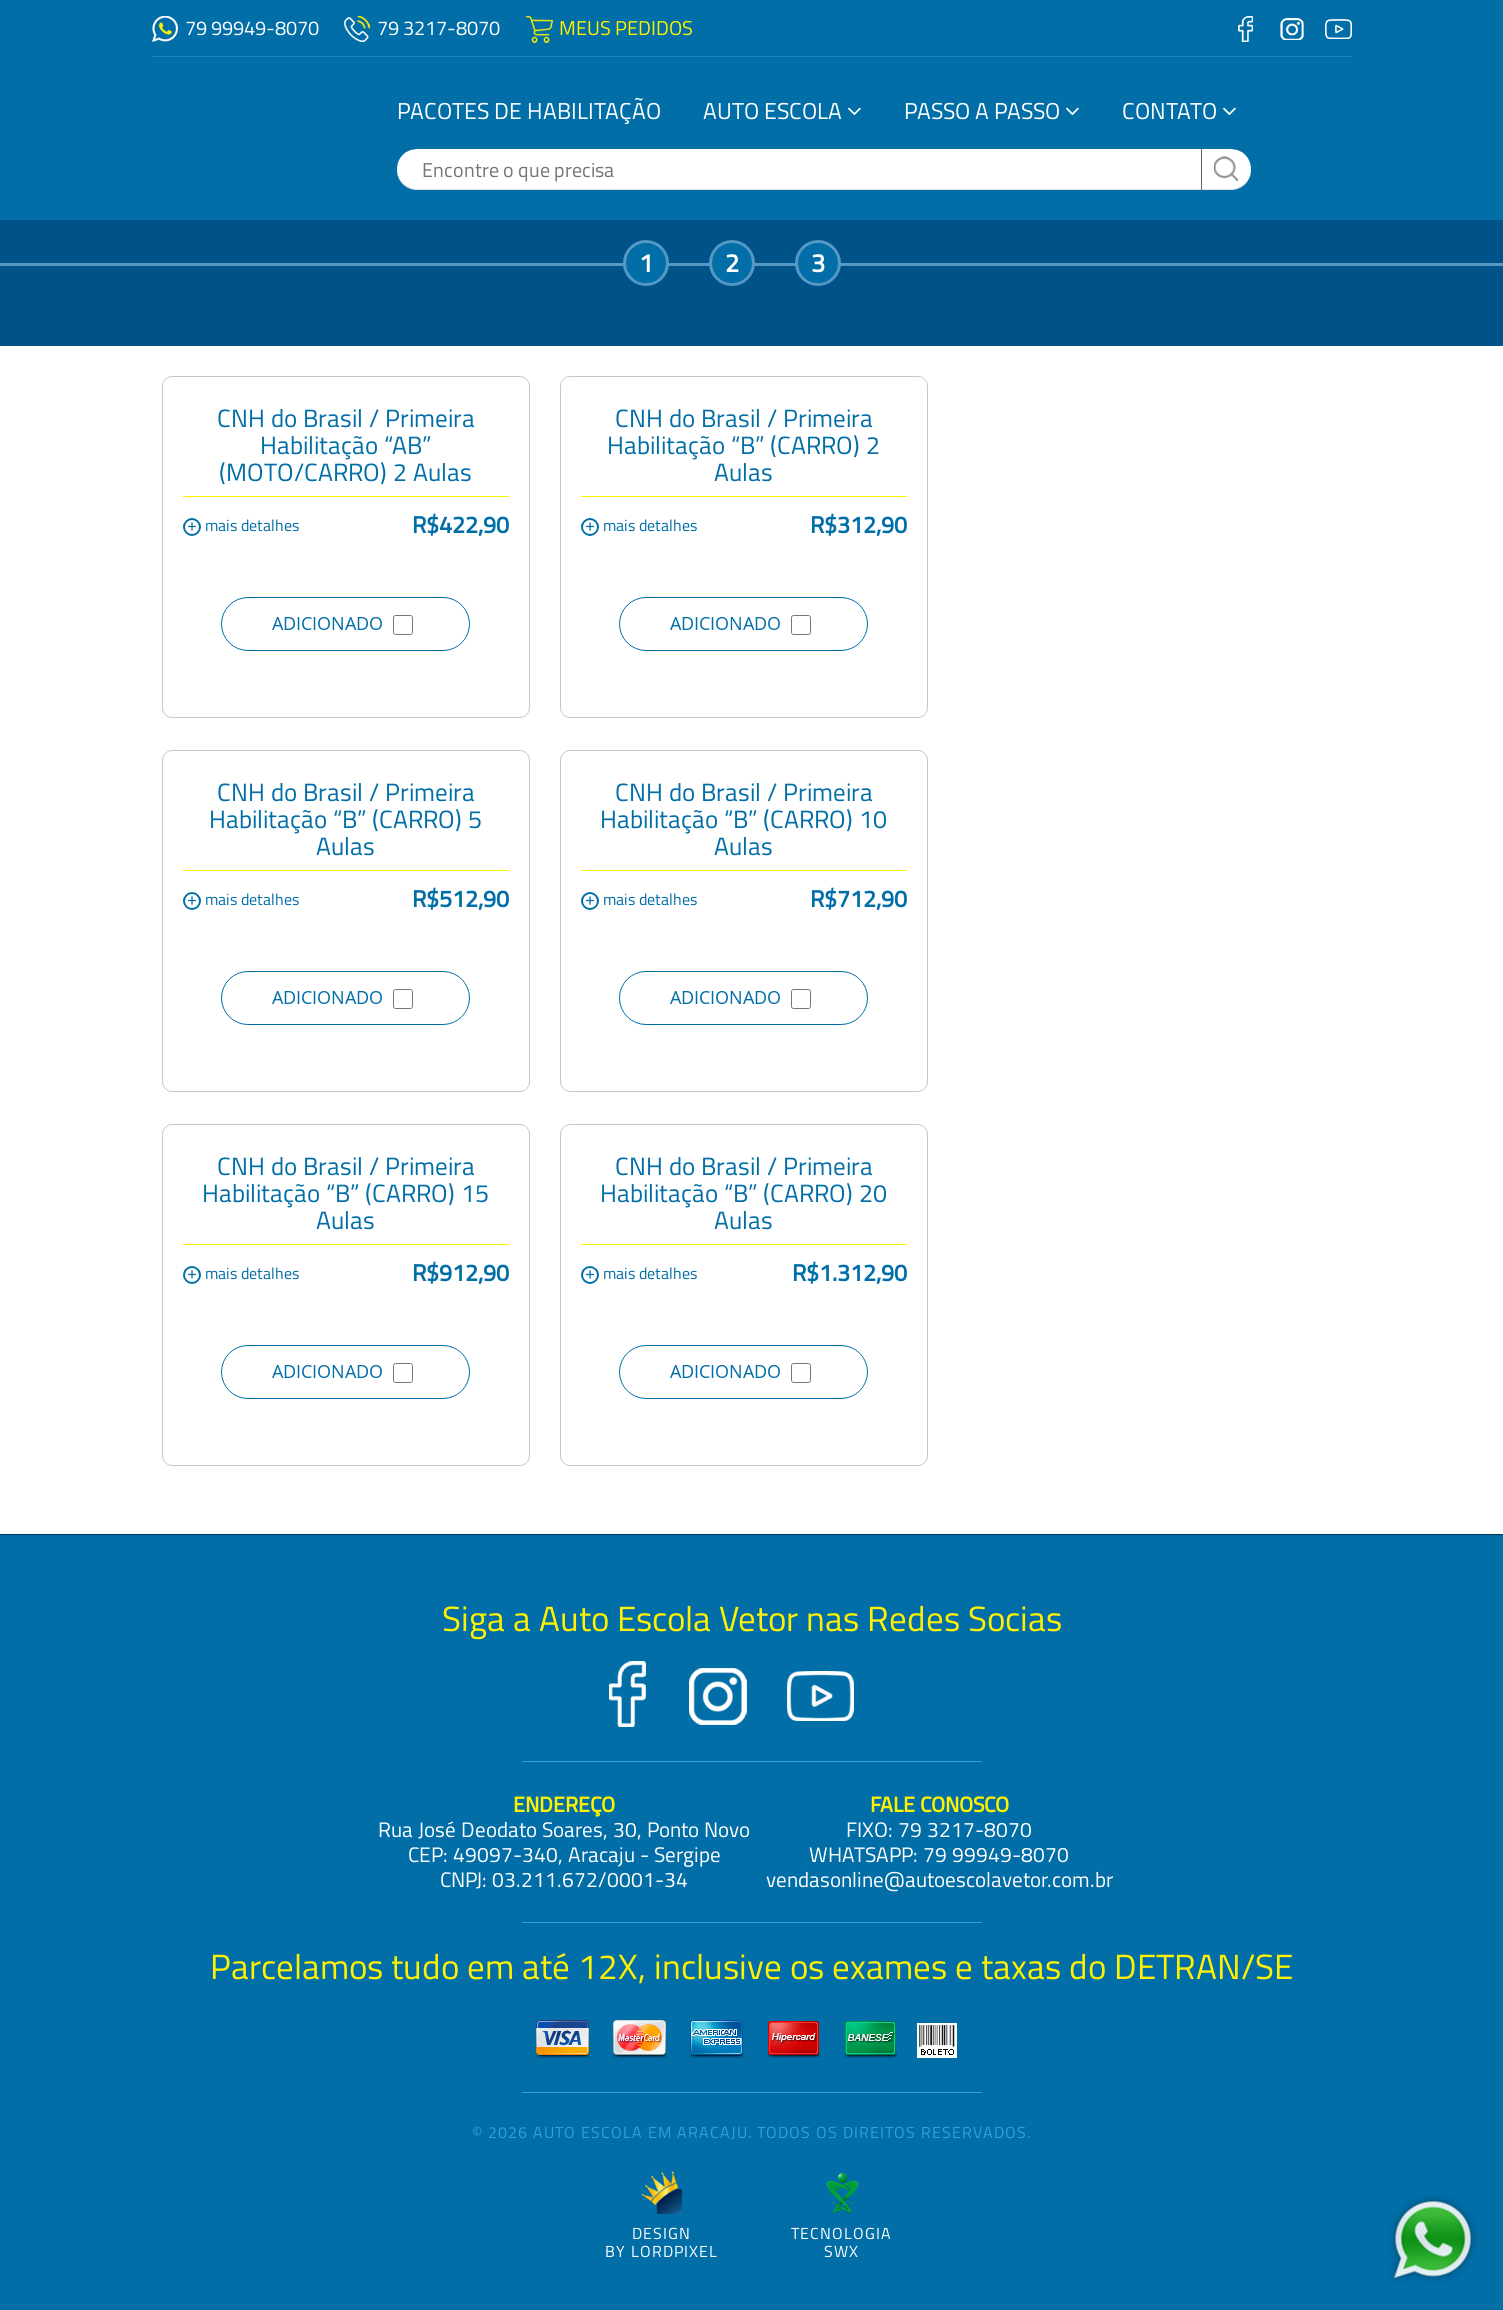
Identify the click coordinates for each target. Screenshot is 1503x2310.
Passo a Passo (982, 110)
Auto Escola (772, 110)
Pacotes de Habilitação (529, 110)
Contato (1169, 110)
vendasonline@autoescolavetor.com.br (939, 1879)
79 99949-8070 (252, 27)
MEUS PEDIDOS (626, 27)
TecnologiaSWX (841, 2215)
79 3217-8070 (438, 27)
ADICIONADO (342, 623)
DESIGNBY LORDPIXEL (661, 2215)
